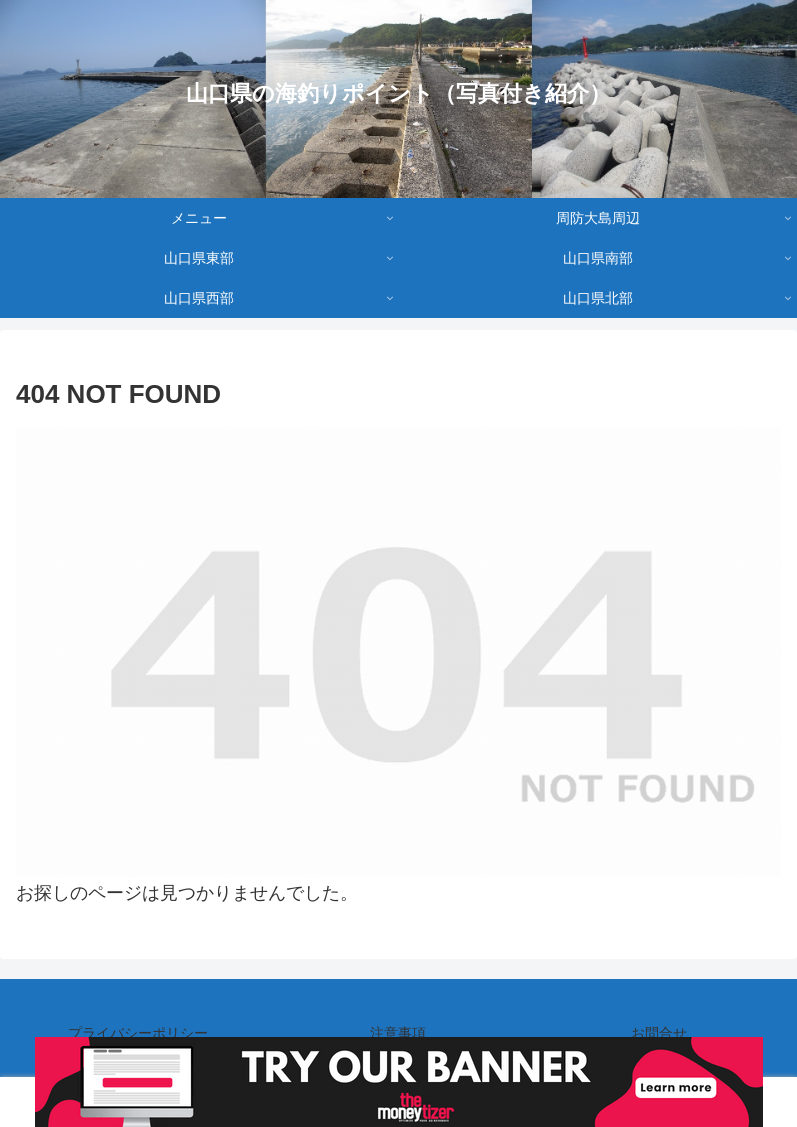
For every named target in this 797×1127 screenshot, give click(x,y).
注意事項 (398, 1033)
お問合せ (659, 1033)
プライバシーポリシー (138, 1033)
